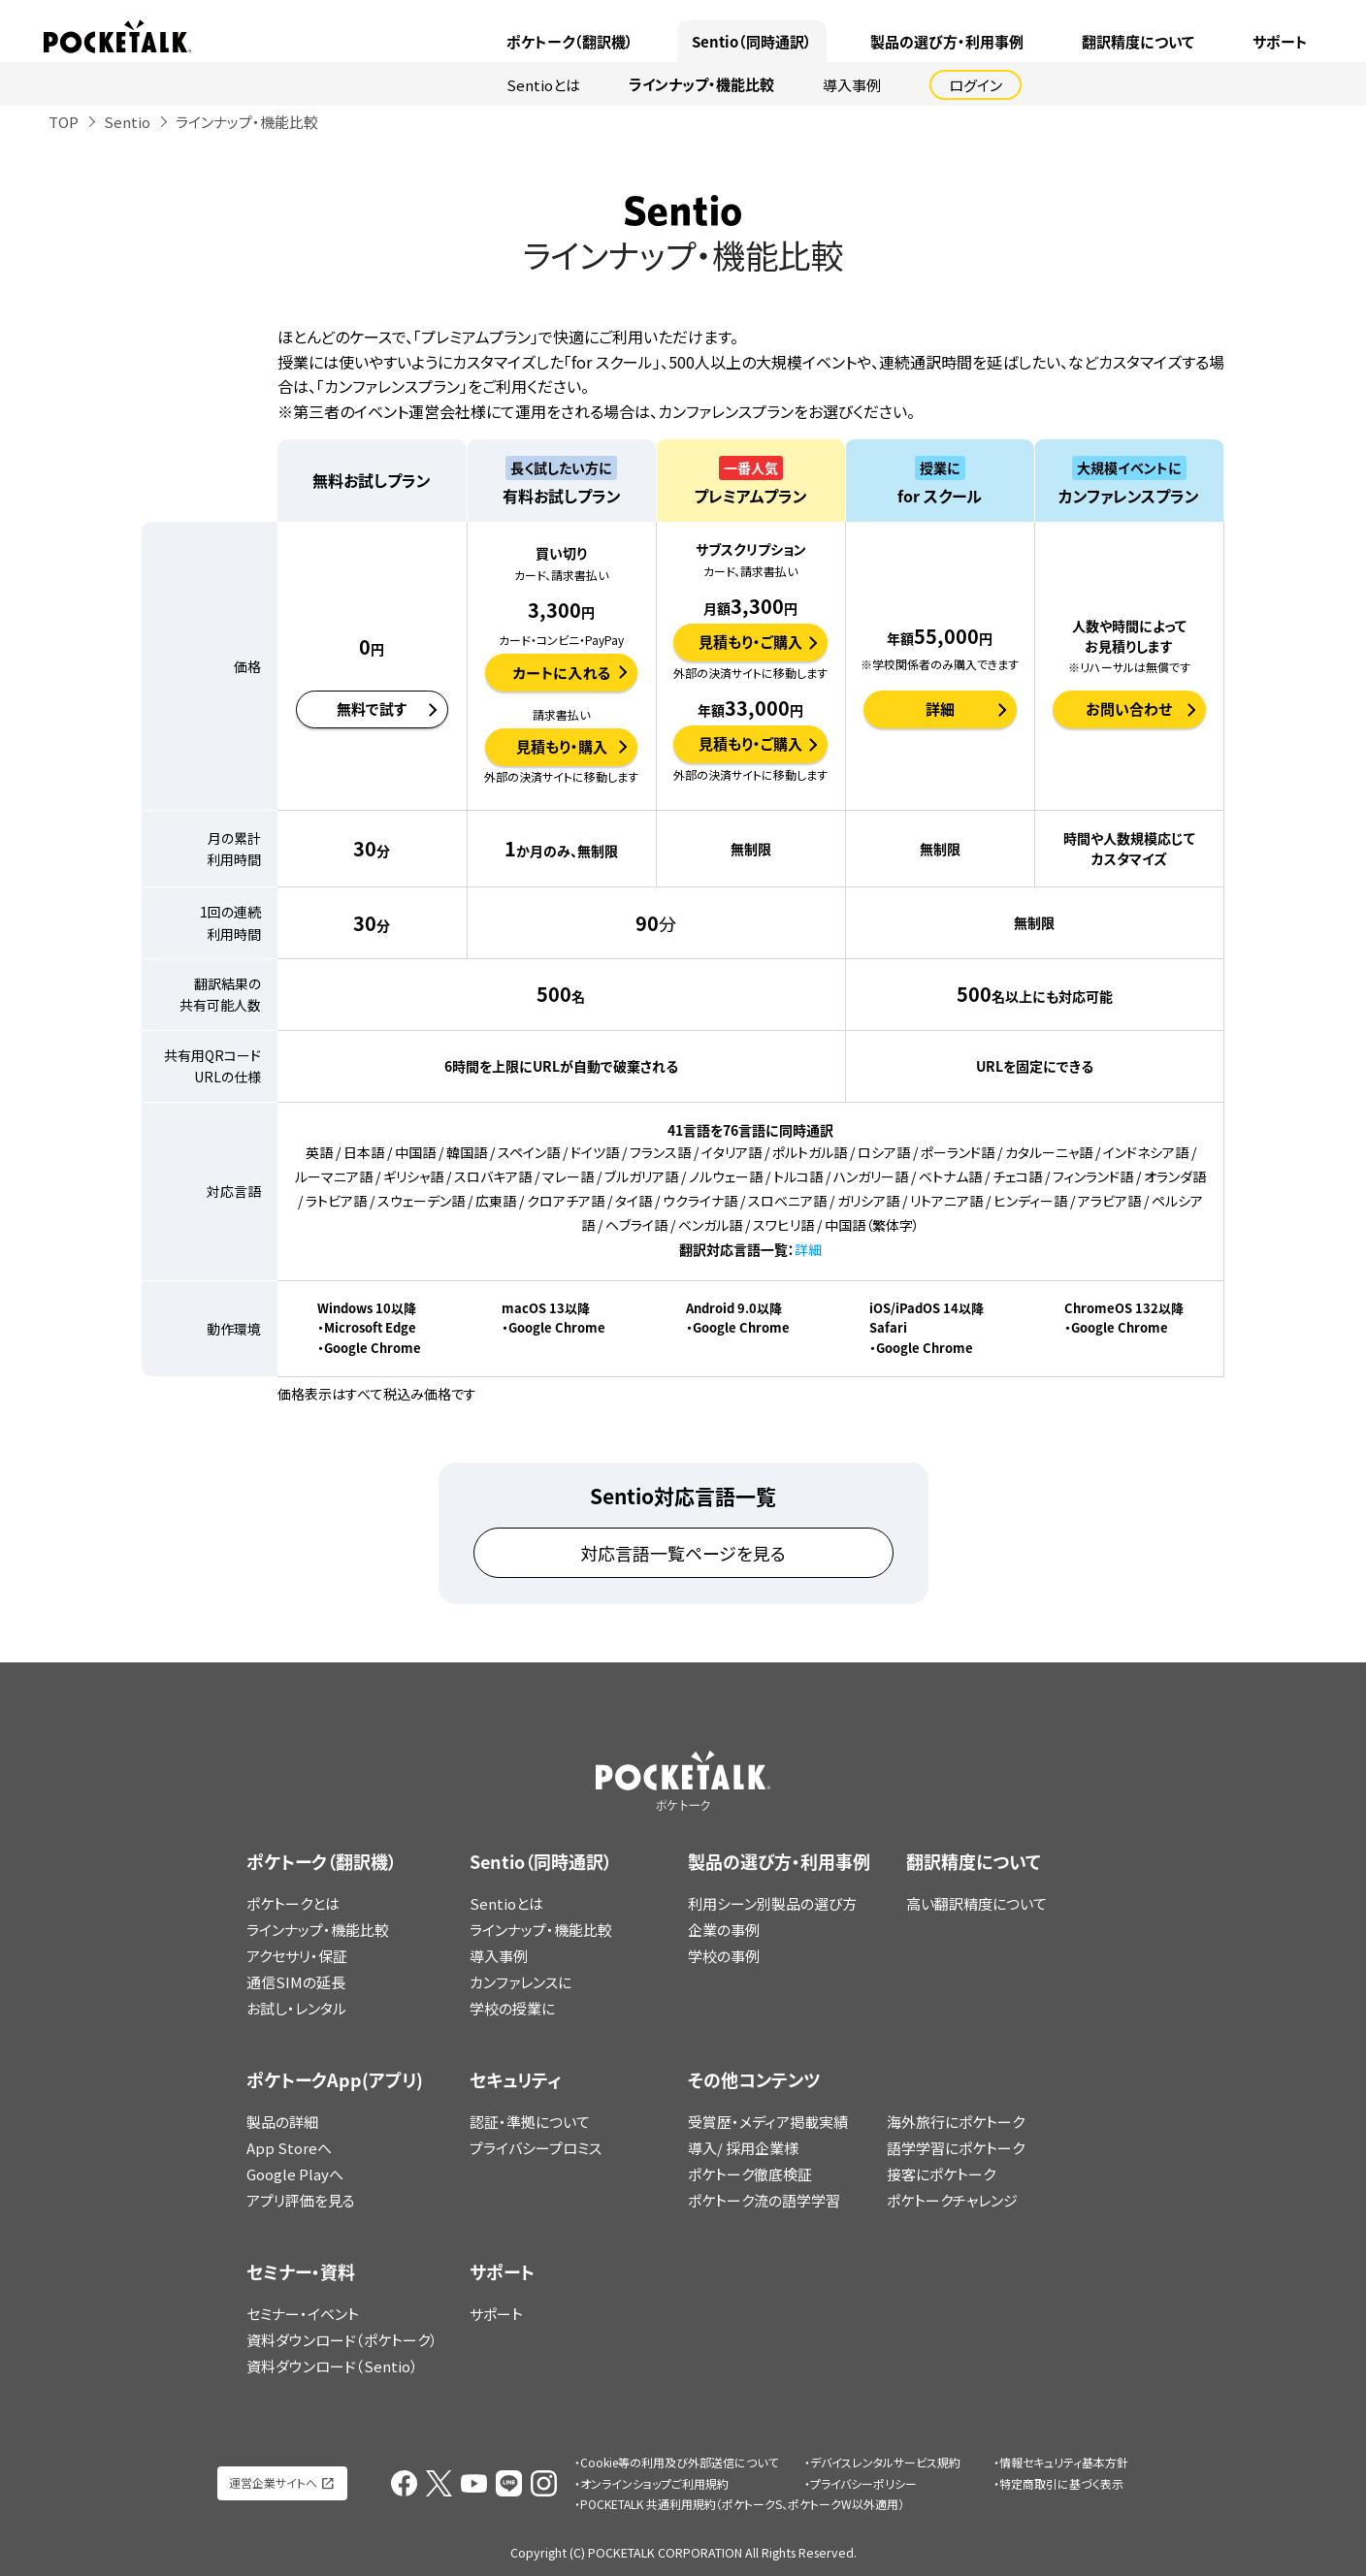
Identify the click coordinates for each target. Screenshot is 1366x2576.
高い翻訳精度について (976, 1903)
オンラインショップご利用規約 (654, 2483)
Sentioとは (543, 85)
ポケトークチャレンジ (952, 2200)
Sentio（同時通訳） (752, 41)
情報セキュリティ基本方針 (1063, 2462)
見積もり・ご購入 (750, 642)
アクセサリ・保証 (296, 1956)
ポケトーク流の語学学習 (764, 2200)
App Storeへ (289, 2148)
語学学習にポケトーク (955, 2148)
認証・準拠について (530, 2121)
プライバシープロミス (536, 2148)
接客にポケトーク (941, 2174)
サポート (1280, 41)
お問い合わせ (1129, 709)
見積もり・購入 (561, 746)
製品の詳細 (282, 2121)
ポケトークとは (293, 1903)
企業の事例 (724, 1929)
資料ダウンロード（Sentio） (332, 2366)
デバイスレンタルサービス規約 (885, 2462)
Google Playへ (294, 2174)
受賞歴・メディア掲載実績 (768, 2121)
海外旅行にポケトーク (955, 2121)
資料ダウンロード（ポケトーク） (342, 2340)
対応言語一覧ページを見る (683, 1552)
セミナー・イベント (302, 2313)
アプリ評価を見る (300, 2200)
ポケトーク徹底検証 (750, 2174)
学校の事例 (724, 1956)
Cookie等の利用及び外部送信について (679, 2462)
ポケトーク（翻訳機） (570, 41)
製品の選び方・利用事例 (947, 41)
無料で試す (372, 709)
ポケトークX (1255, 11)
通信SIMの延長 (295, 1982)
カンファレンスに (520, 1982)
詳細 (940, 709)
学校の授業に (512, 2008)
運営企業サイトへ (273, 2482)
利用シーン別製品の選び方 (772, 1903)
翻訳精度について (1138, 41)
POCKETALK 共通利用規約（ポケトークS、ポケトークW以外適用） (742, 2504)
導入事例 (852, 85)
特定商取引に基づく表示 (1061, 2483)
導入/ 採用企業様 (743, 2148)
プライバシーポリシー (863, 2483)
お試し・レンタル (296, 2008)
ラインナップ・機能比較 (701, 84)
